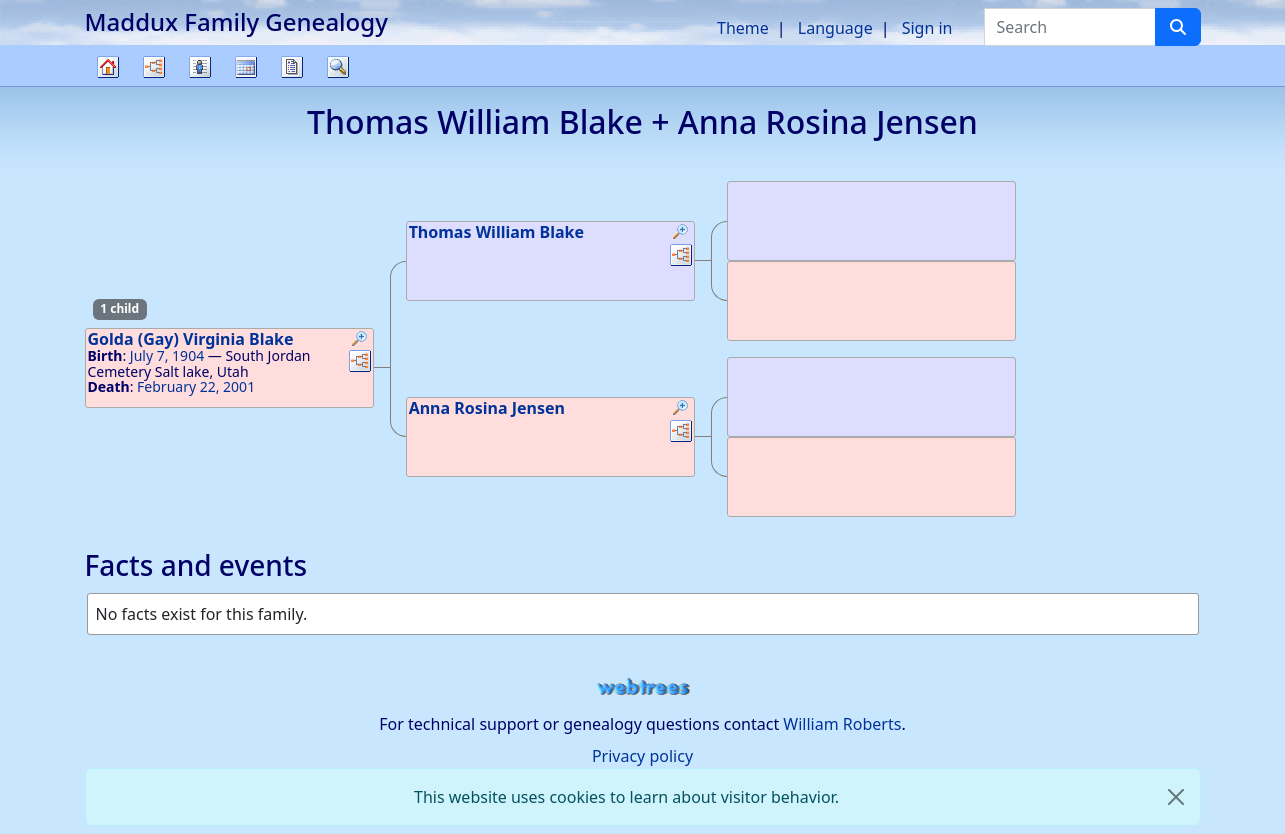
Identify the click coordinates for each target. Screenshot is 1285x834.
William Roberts (842, 724)
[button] (360, 341)
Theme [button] (743, 28)
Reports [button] (292, 67)
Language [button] (835, 28)
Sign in (927, 28)
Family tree (108, 85)
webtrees (643, 687)
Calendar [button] (246, 67)
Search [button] (338, 67)
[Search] (1178, 27)
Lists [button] (200, 67)
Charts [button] (154, 67)
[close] (1176, 797)
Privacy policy (642, 756)
